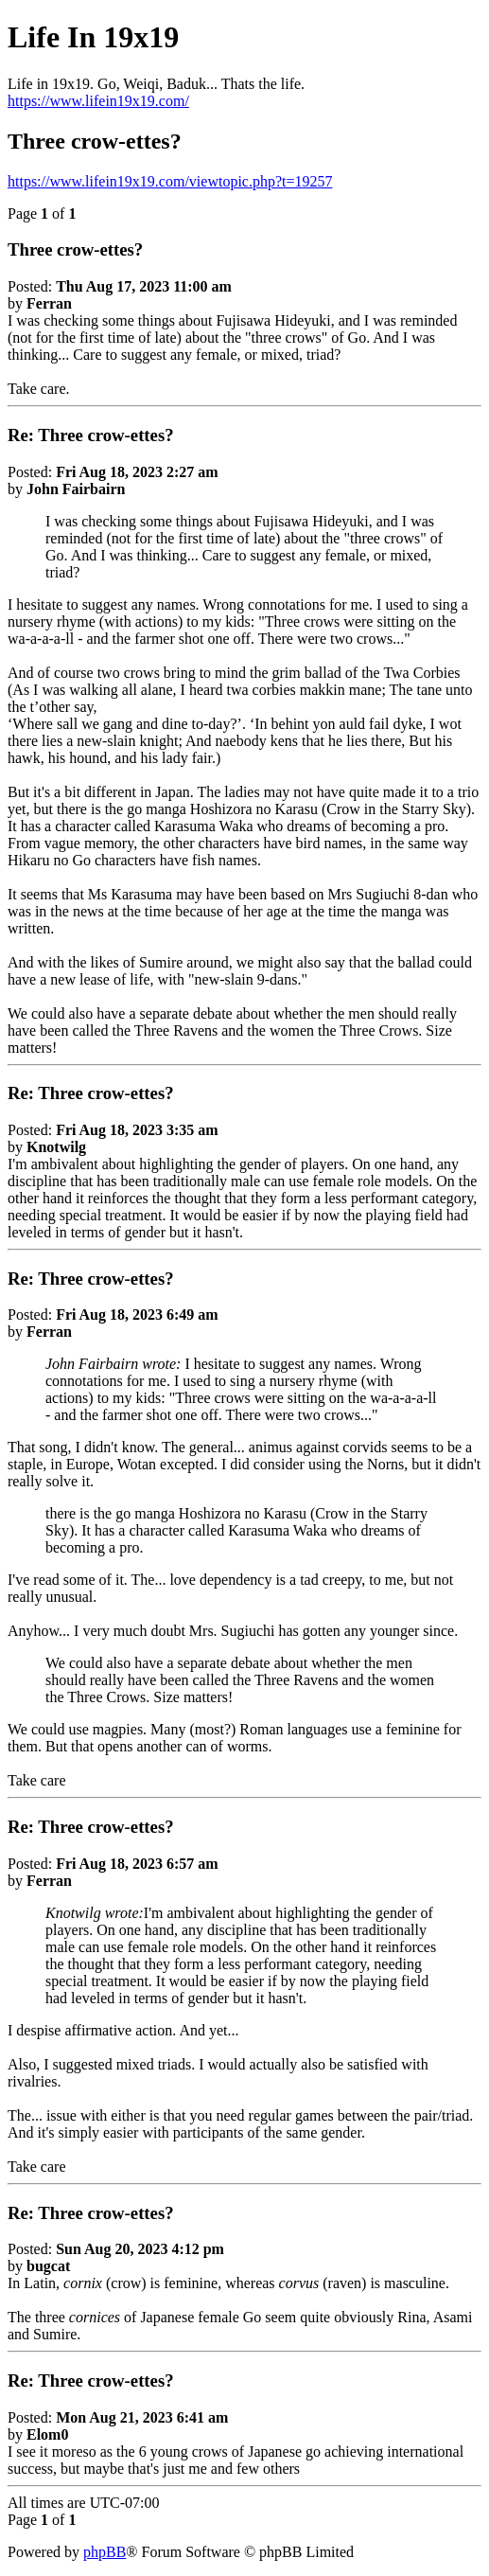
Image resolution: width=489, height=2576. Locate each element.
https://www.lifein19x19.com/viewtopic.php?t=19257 (170, 181)
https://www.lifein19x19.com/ (98, 101)
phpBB (104, 2552)
